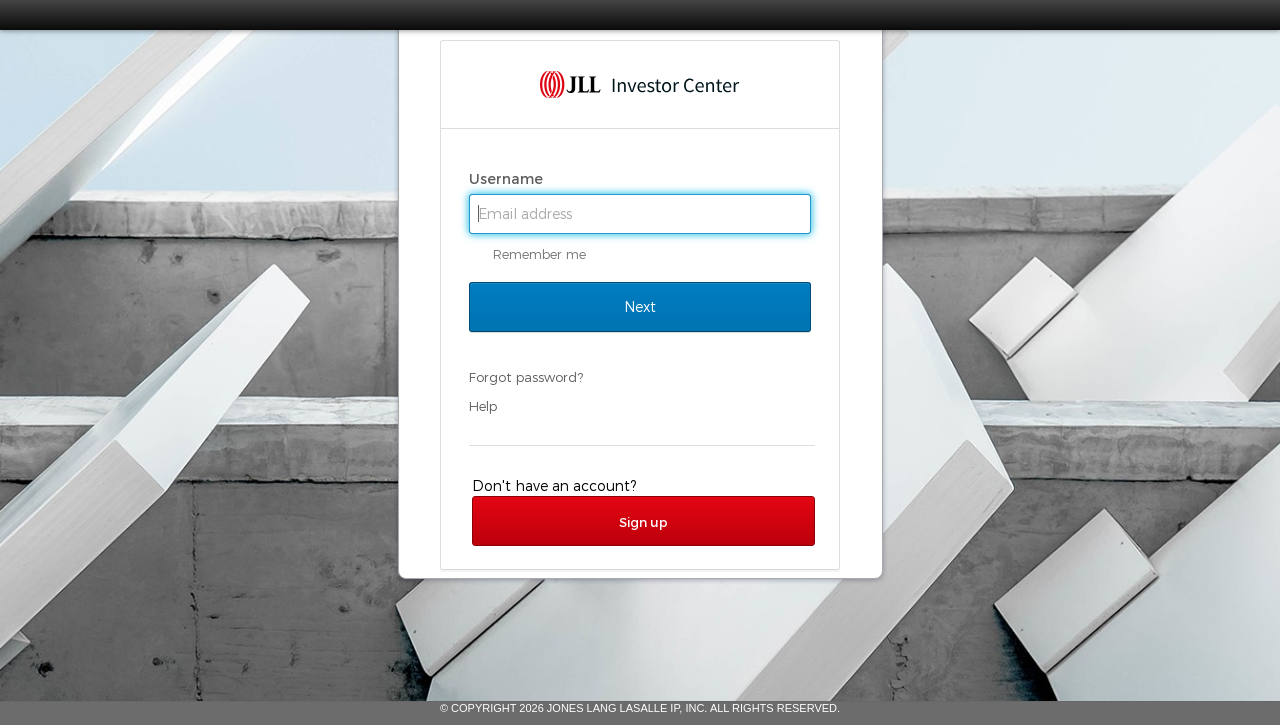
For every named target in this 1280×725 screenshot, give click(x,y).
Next (640, 307)
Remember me (539, 254)
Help (483, 406)
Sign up (643, 522)
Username (508, 179)
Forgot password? (526, 377)
